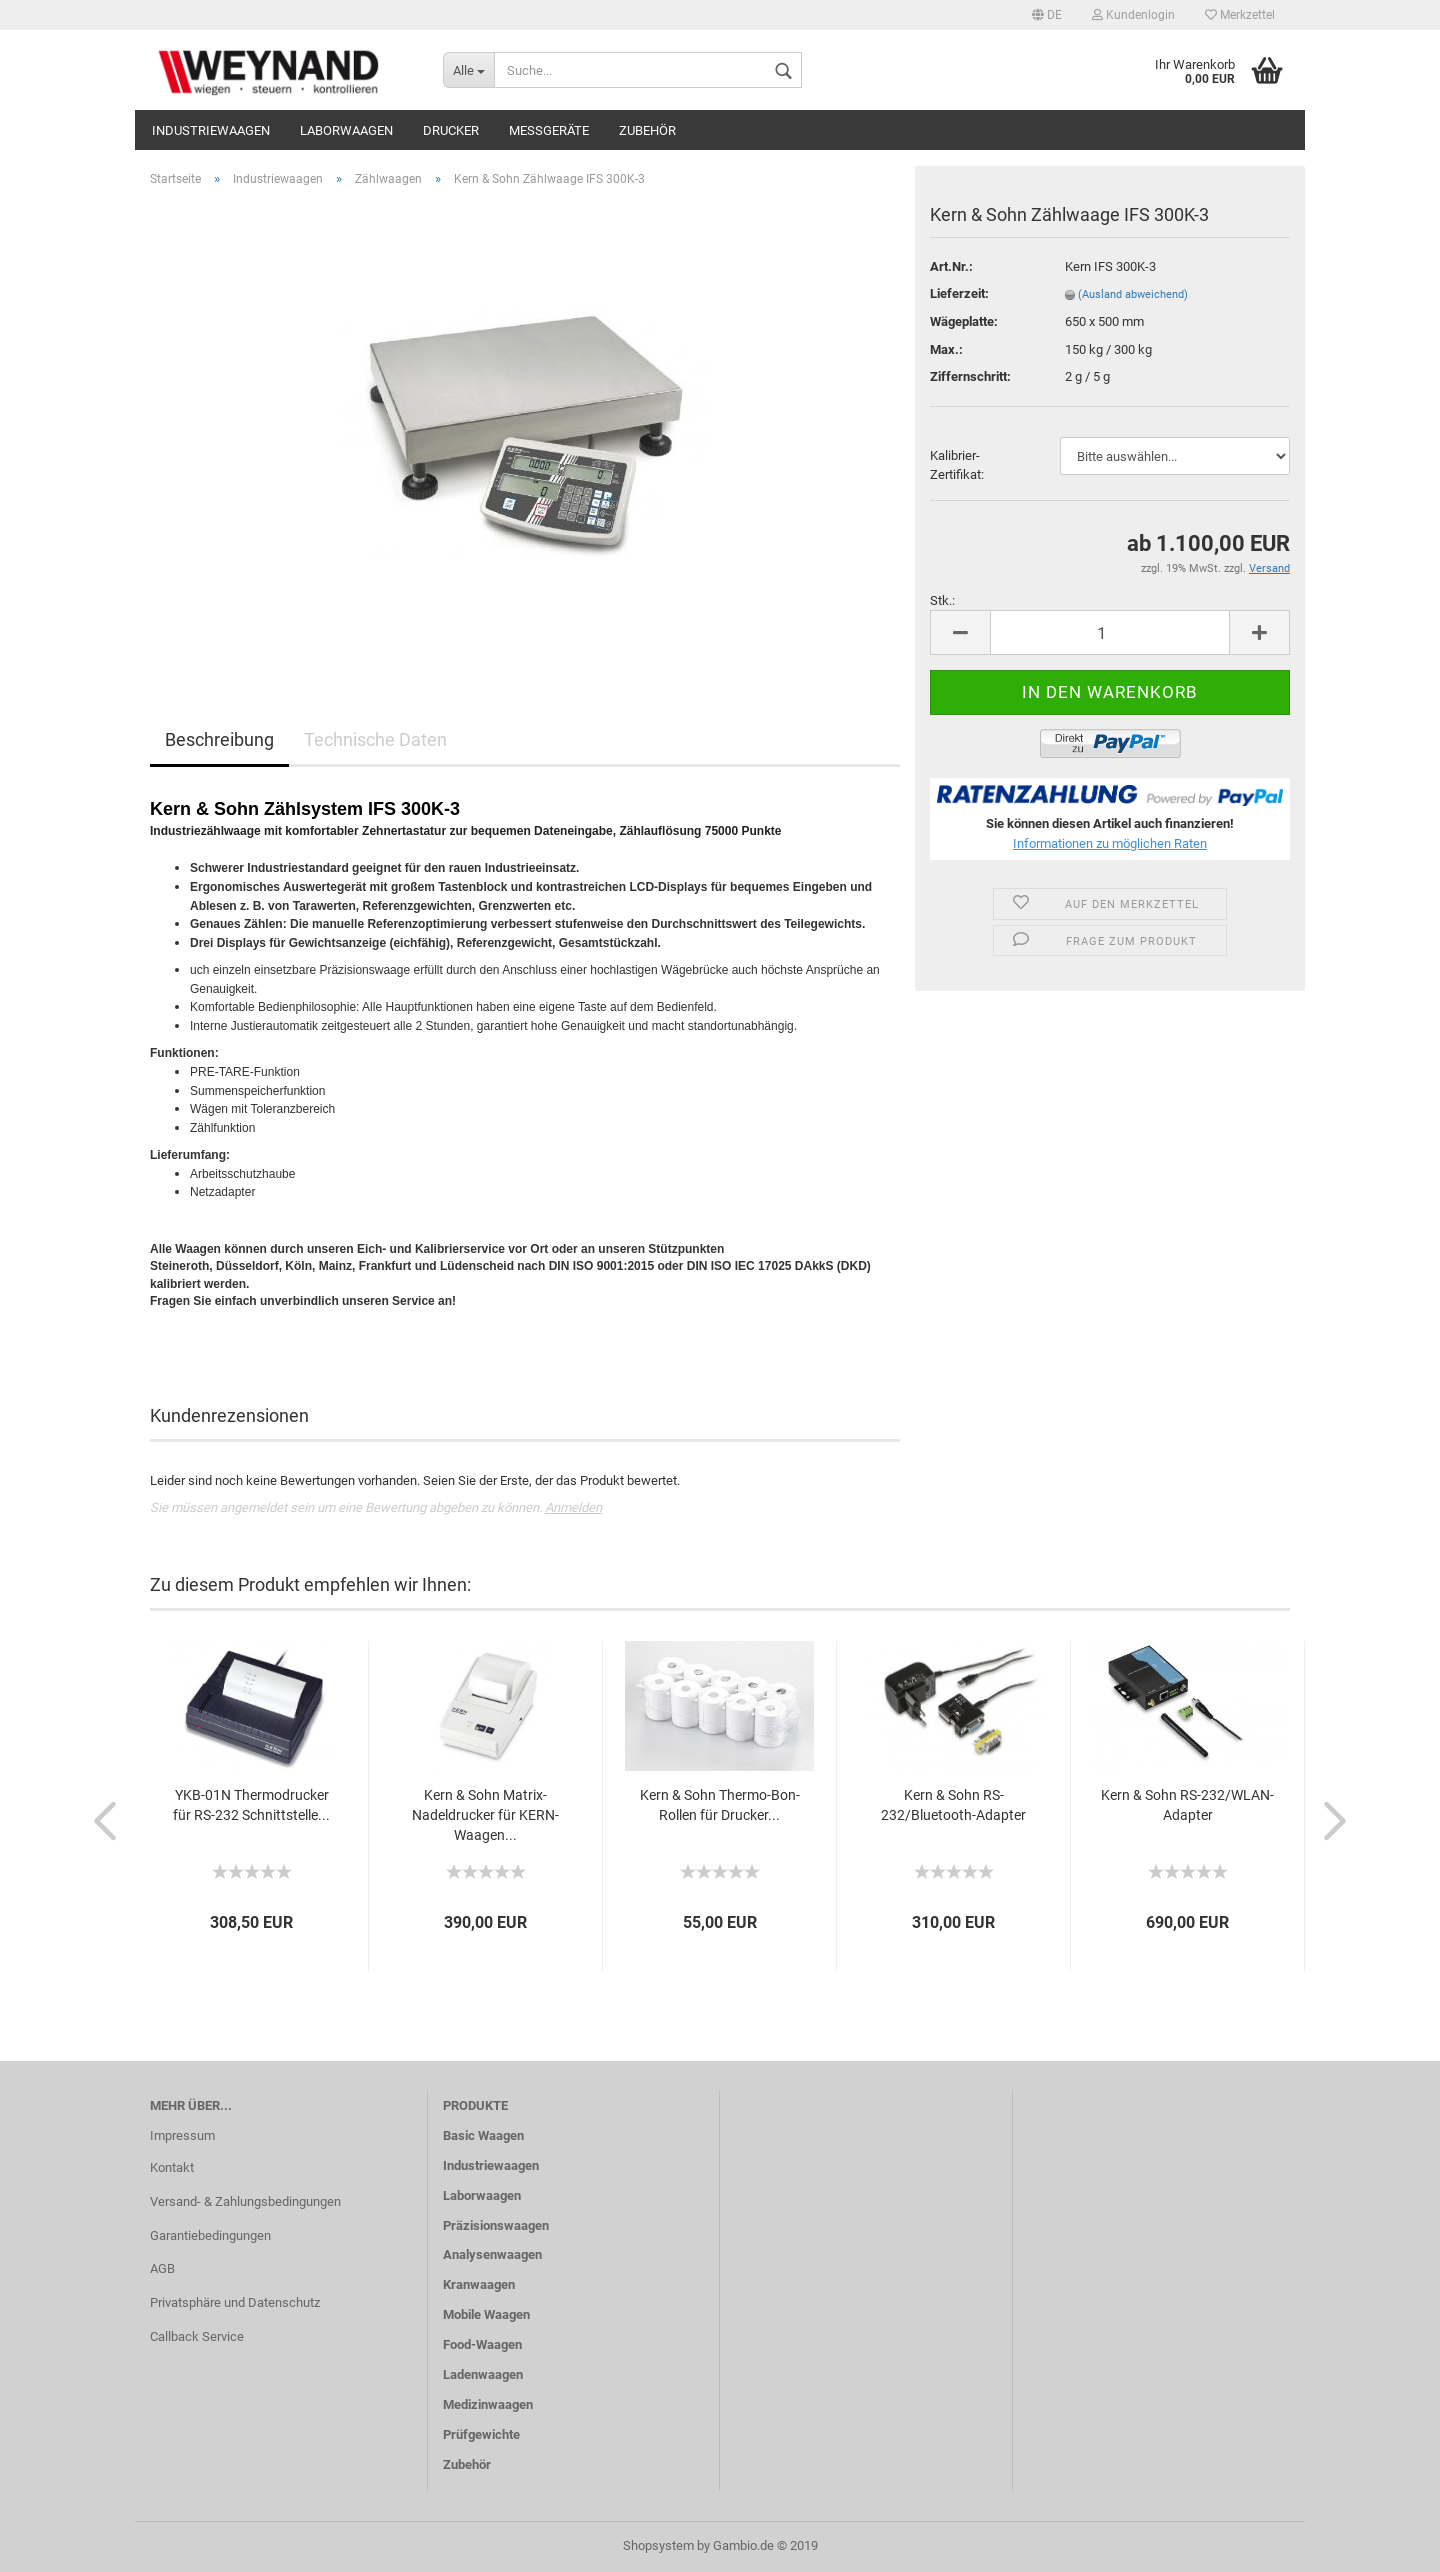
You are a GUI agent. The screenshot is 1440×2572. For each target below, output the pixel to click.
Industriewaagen (211, 130)
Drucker (451, 130)
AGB (162, 2268)
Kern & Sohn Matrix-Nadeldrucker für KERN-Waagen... (485, 1815)
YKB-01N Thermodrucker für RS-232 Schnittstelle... (251, 1805)
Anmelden (573, 1507)
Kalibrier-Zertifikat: (957, 465)
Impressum (182, 2135)
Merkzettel (1240, 15)
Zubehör (647, 130)
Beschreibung (219, 739)
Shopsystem (658, 2545)
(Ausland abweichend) (1133, 294)
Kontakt (172, 2167)
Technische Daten (375, 739)
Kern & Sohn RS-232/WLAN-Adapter (1187, 1805)
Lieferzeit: (959, 293)
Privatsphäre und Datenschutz (235, 2302)
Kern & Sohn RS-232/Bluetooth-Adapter (953, 1805)
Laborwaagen (346, 130)
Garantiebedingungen (210, 2235)
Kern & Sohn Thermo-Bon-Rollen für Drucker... (720, 1805)
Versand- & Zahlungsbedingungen (245, 2201)
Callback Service (197, 2336)
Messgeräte (549, 130)
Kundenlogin (1133, 15)
